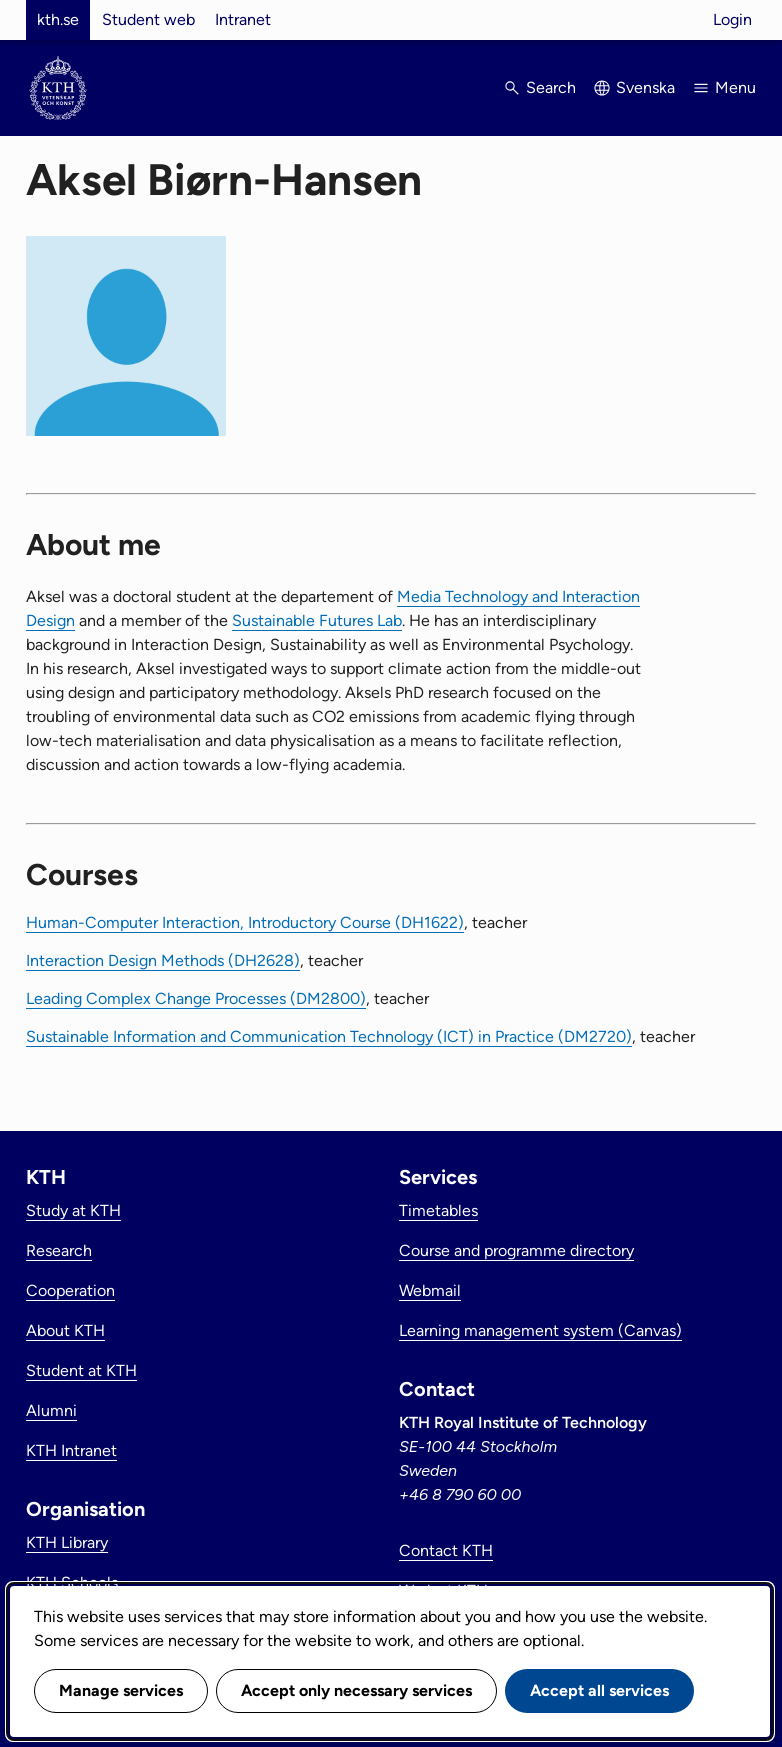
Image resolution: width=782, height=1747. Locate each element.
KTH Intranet (71, 1450)
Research (59, 1250)
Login (732, 19)
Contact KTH (446, 1550)
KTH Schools (72, 1582)
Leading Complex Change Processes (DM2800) (196, 998)
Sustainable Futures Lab (317, 620)
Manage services (121, 1690)
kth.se (58, 19)
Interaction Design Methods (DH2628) (163, 960)
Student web (148, 19)
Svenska (645, 87)
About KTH (65, 1330)
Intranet (243, 19)
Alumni (51, 1410)
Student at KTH (81, 1370)
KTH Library (67, 1542)
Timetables (438, 1210)
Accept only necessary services (356, 1690)
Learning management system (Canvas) (540, 1330)
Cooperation (70, 1290)
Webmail (430, 1290)
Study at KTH (73, 1210)
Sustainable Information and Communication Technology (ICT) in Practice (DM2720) (329, 1036)
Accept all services (599, 1690)
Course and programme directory (516, 1250)
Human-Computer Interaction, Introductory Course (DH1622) (245, 922)
